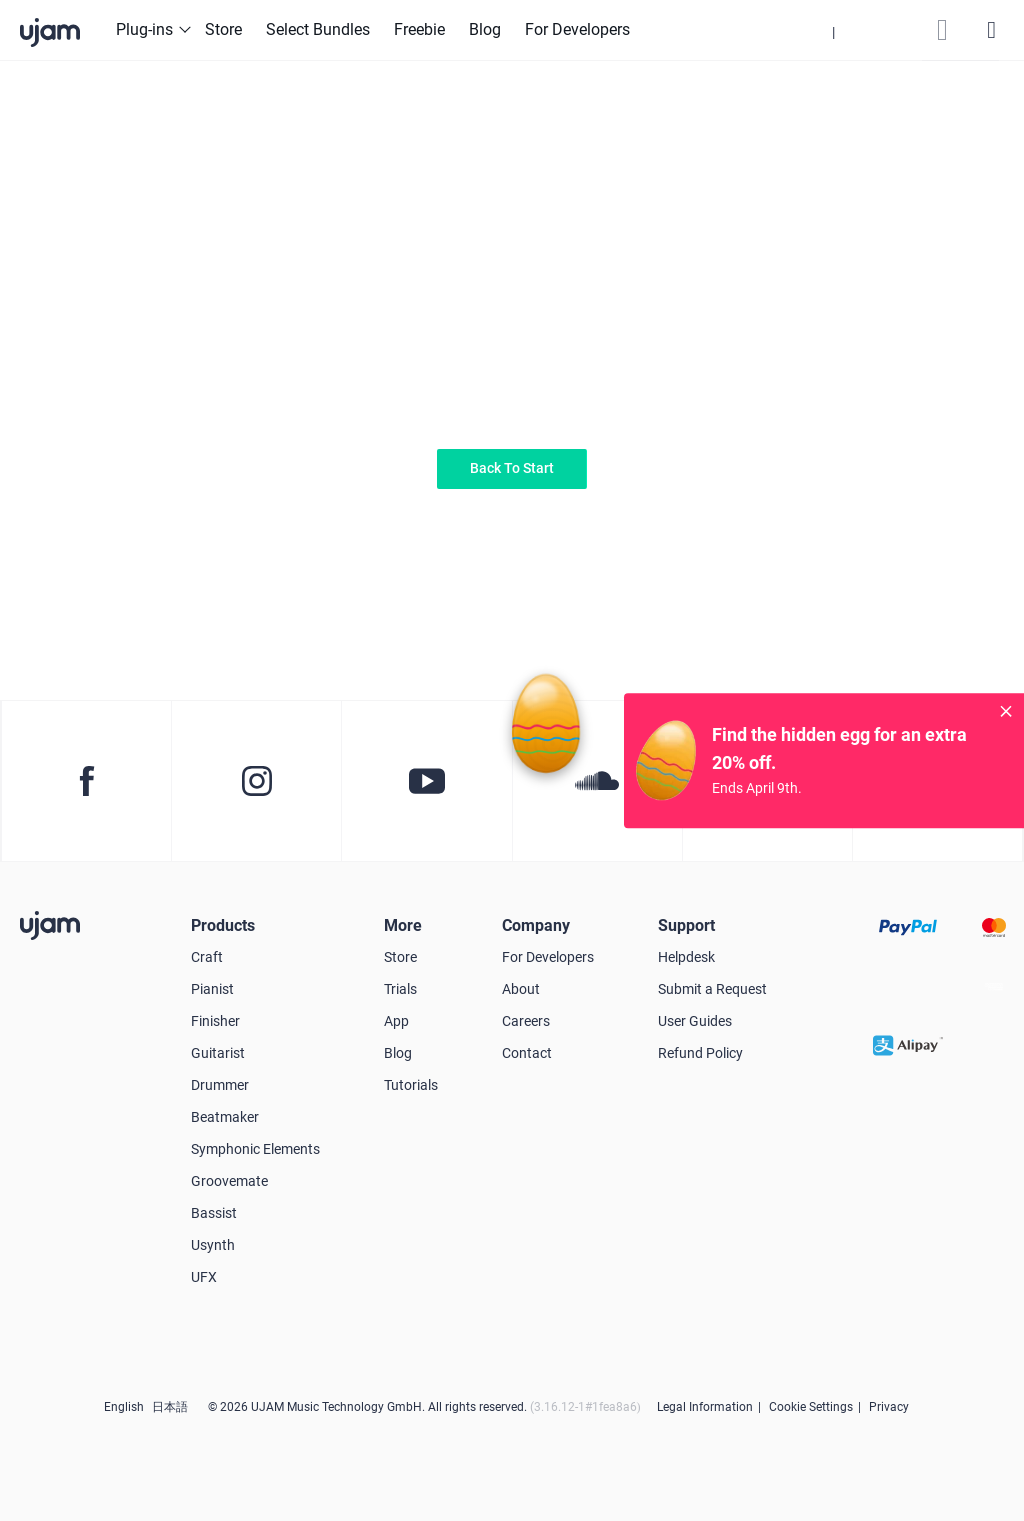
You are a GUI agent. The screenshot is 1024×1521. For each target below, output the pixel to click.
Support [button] (686, 925)
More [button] (403, 925)
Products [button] (223, 925)
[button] (834, 30)
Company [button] (536, 925)
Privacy (889, 1407)
